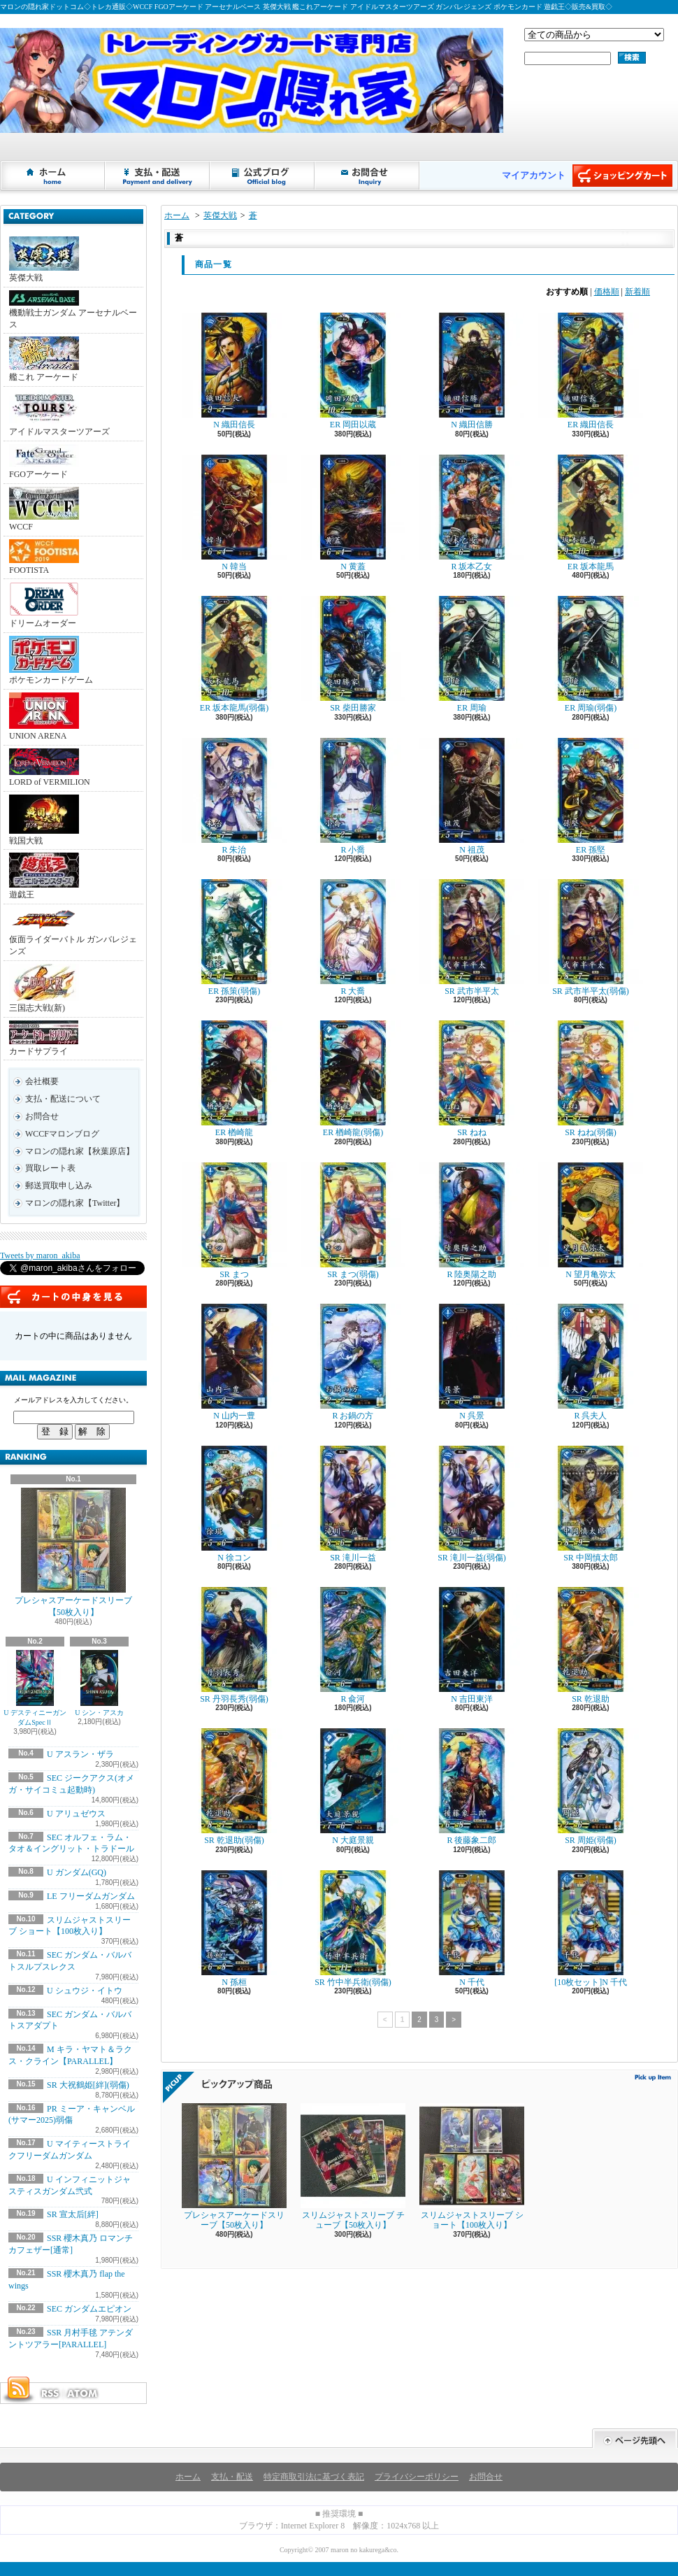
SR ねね (471, 1078)
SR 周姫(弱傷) (590, 1786)
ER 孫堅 (590, 796)
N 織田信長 (234, 371)
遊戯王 (44, 876)
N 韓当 (234, 513)
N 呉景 (471, 1362)
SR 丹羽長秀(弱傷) (234, 1645)
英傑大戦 (44, 259)
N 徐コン (234, 1504)
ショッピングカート (622, 175)
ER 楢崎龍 (234, 1078)
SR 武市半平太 (471, 937)
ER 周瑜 (471, 654)
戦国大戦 (44, 820)
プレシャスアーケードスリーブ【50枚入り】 (73, 1552)
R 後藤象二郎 (471, 1786)
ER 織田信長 (590, 371)
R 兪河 (353, 1645)
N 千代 (471, 1928)
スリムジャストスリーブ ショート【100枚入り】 (471, 2166)
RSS (49, 2393)
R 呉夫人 (590, 1362)
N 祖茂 (471, 796)
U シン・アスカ (99, 1683)
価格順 (606, 292)
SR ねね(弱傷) (590, 1078)
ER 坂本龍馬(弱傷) (234, 654)
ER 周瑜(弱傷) (590, 654)
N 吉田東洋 (471, 1645)
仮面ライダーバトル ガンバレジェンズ (73, 931)
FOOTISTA (44, 557)
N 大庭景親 (353, 1786)
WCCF (44, 509)
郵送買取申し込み (58, 1185)
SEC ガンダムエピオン (89, 2309)
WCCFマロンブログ (62, 1134)
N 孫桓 (234, 1928)
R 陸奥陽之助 (471, 1220)
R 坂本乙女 (471, 513)
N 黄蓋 (353, 513)
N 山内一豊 (234, 1362)
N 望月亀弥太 (590, 1220)
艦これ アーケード (44, 359)
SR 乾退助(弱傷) (234, 1786)
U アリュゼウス (76, 1814)
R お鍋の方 (353, 1362)
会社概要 (42, 1081)
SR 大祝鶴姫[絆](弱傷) (88, 2085)
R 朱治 (234, 796)
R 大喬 (353, 937)
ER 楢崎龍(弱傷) (353, 1078)
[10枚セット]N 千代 (590, 1928)
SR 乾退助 (590, 1645)
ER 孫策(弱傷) (234, 937)
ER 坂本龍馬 (590, 513)
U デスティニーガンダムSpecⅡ (34, 1688)
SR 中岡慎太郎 (590, 1504)
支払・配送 (232, 2477)
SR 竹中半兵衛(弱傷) (353, 1928)
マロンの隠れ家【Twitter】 (74, 1203)
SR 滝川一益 (353, 1504)
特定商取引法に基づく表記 (314, 2477)
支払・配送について (158, 175)
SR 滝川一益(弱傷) (471, 1504)
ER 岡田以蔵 (353, 371)
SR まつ (234, 1220)
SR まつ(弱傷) (353, 1220)
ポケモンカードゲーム (51, 660)
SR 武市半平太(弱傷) (590, 937)
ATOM (83, 2393)
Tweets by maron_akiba (40, 1255)
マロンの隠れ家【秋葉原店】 (79, 1151)
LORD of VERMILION (49, 767)
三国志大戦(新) (44, 988)
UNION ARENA (44, 716)
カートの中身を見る (73, 1297)
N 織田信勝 (471, 371)
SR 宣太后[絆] (73, 2214)
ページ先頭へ (635, 2438)
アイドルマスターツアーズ (59, 413)
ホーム (53, 175)
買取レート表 (50, 1168)
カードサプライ (43, 1038)
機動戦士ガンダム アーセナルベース (73, 309)
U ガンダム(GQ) (76, 1872)
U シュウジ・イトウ (84, 1990)
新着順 (637, 292)
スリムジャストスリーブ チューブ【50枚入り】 (353, 2166)
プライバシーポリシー (417, 2477)
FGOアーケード (44, 461)
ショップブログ (262, 175)
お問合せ (367, 175)
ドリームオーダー (44, 605)
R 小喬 (353, 796)
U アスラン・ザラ (80, 1754)
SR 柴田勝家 (353, 654)
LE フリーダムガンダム (91, 1896)
